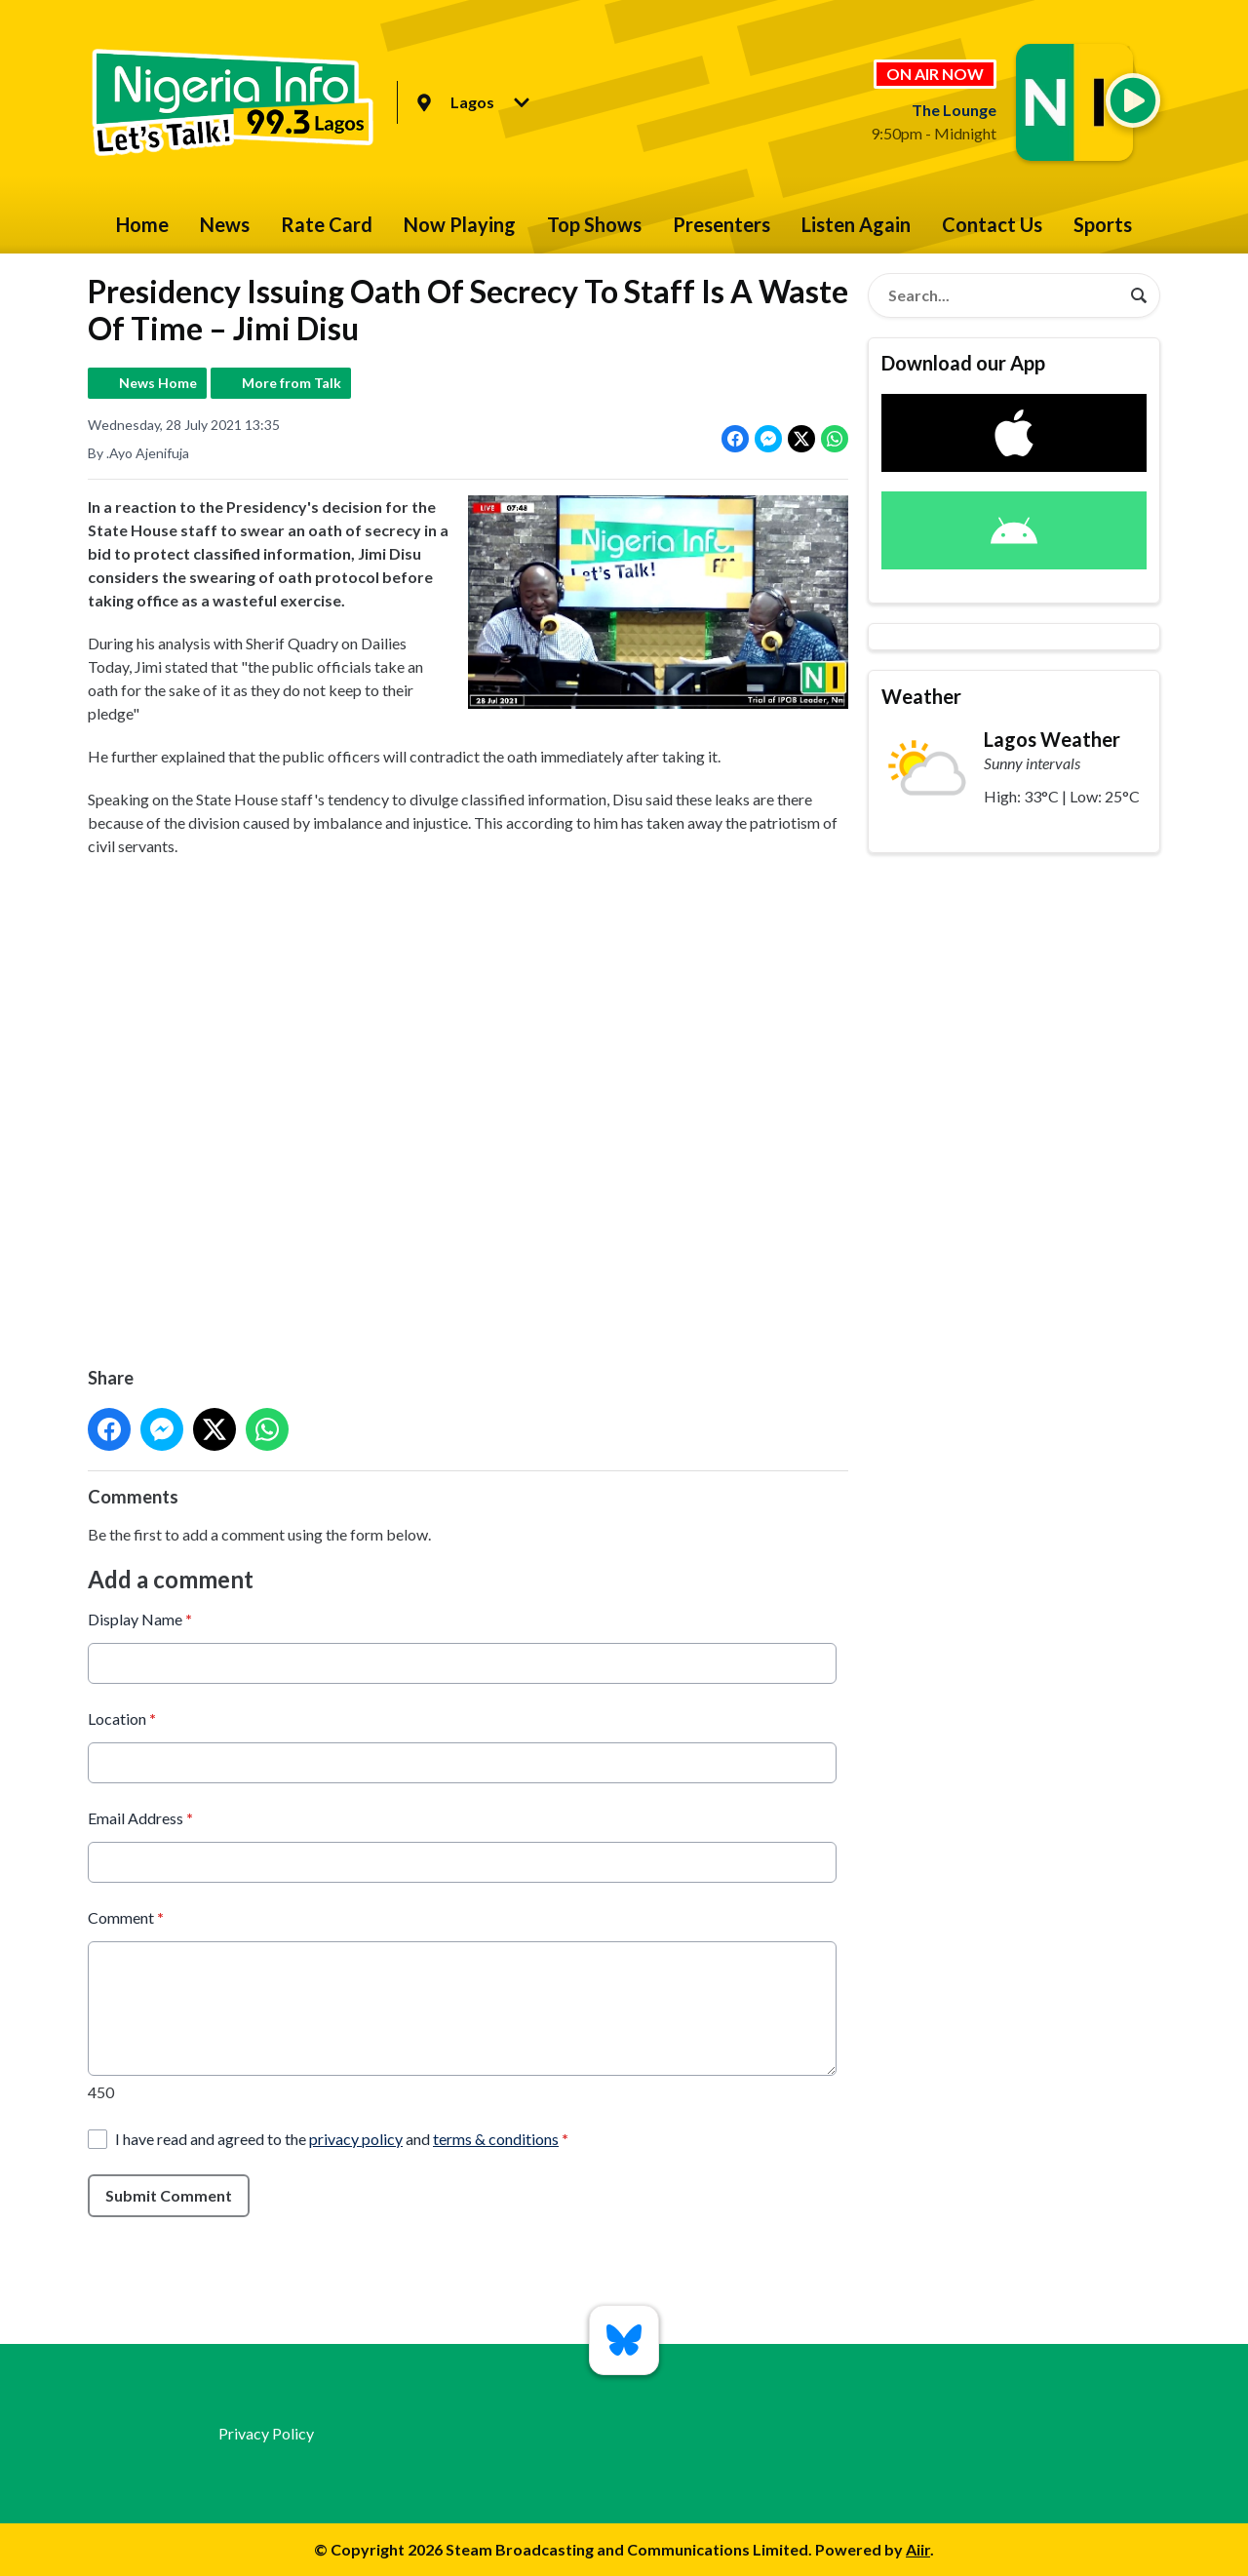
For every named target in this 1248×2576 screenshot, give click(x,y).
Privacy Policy (266, 2433)
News (225, 224)
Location (122, 1718)
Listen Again (856, 224)
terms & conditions (496, 2138)
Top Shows (594, 224)
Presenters (721, 224)
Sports (1102, 224)
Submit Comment (168, 2195)
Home (142, 224)
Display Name (140, 1619)
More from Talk (291, 382)
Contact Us (992, 224)
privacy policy (356, 2138)
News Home (158, 382)
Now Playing (460, 224)
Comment (126, 1917)
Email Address (140, 1818)
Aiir (918, 2549)
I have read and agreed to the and (341, 2138)
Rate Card (326, 224)
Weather (921, 696)
